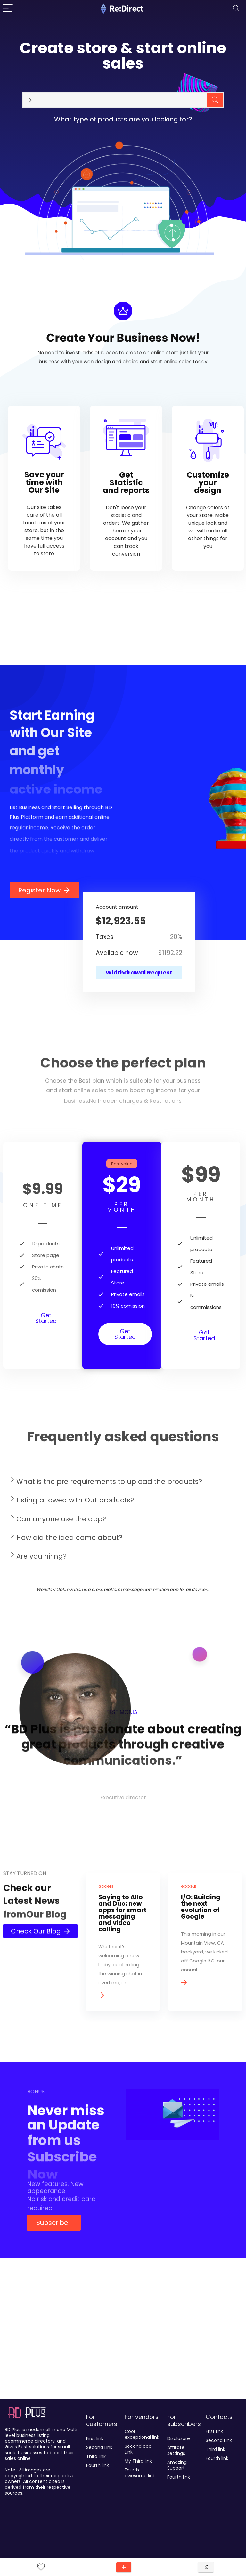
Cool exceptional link (142, 2434)
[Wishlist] (41, 2567)
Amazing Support (177, 2465)
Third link (96, 2456)
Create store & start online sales (123, 55)
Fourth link (97, 2465)
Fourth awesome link (140, 2473)
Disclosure (178, 2438)
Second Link (99, 2447)
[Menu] (7, 8)
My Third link (138, 2461)
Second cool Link (138, 2449)
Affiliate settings (176, 2450)
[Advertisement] (123, 2348)
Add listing (124, 2567)
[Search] (236, 8)
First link (94, 2438)
